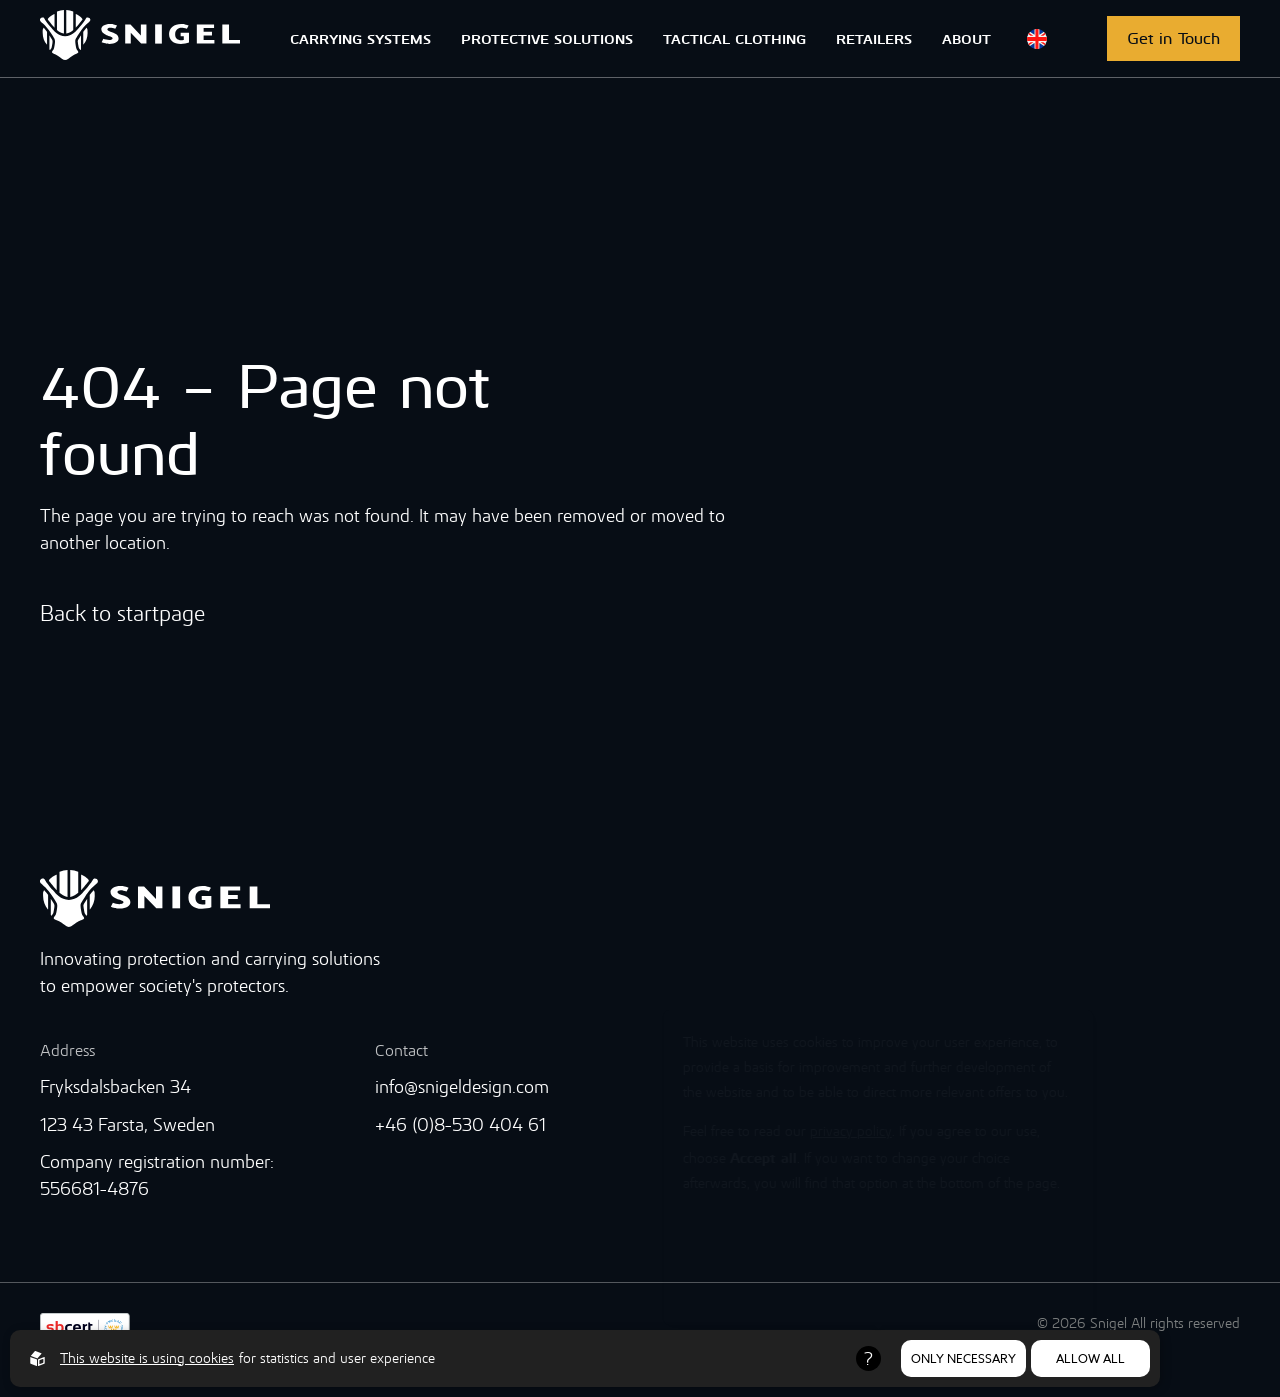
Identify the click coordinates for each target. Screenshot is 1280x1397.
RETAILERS (874, 38)
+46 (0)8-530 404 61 (460, 1124)
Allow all (1090, 1358)
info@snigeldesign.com (462, 1086)
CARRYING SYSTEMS (360, 38)
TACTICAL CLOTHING (734, 38)
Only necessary (963, 1358)
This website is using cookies (147, 1358)
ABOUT (966, 38)
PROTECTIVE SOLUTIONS (547, 38)
